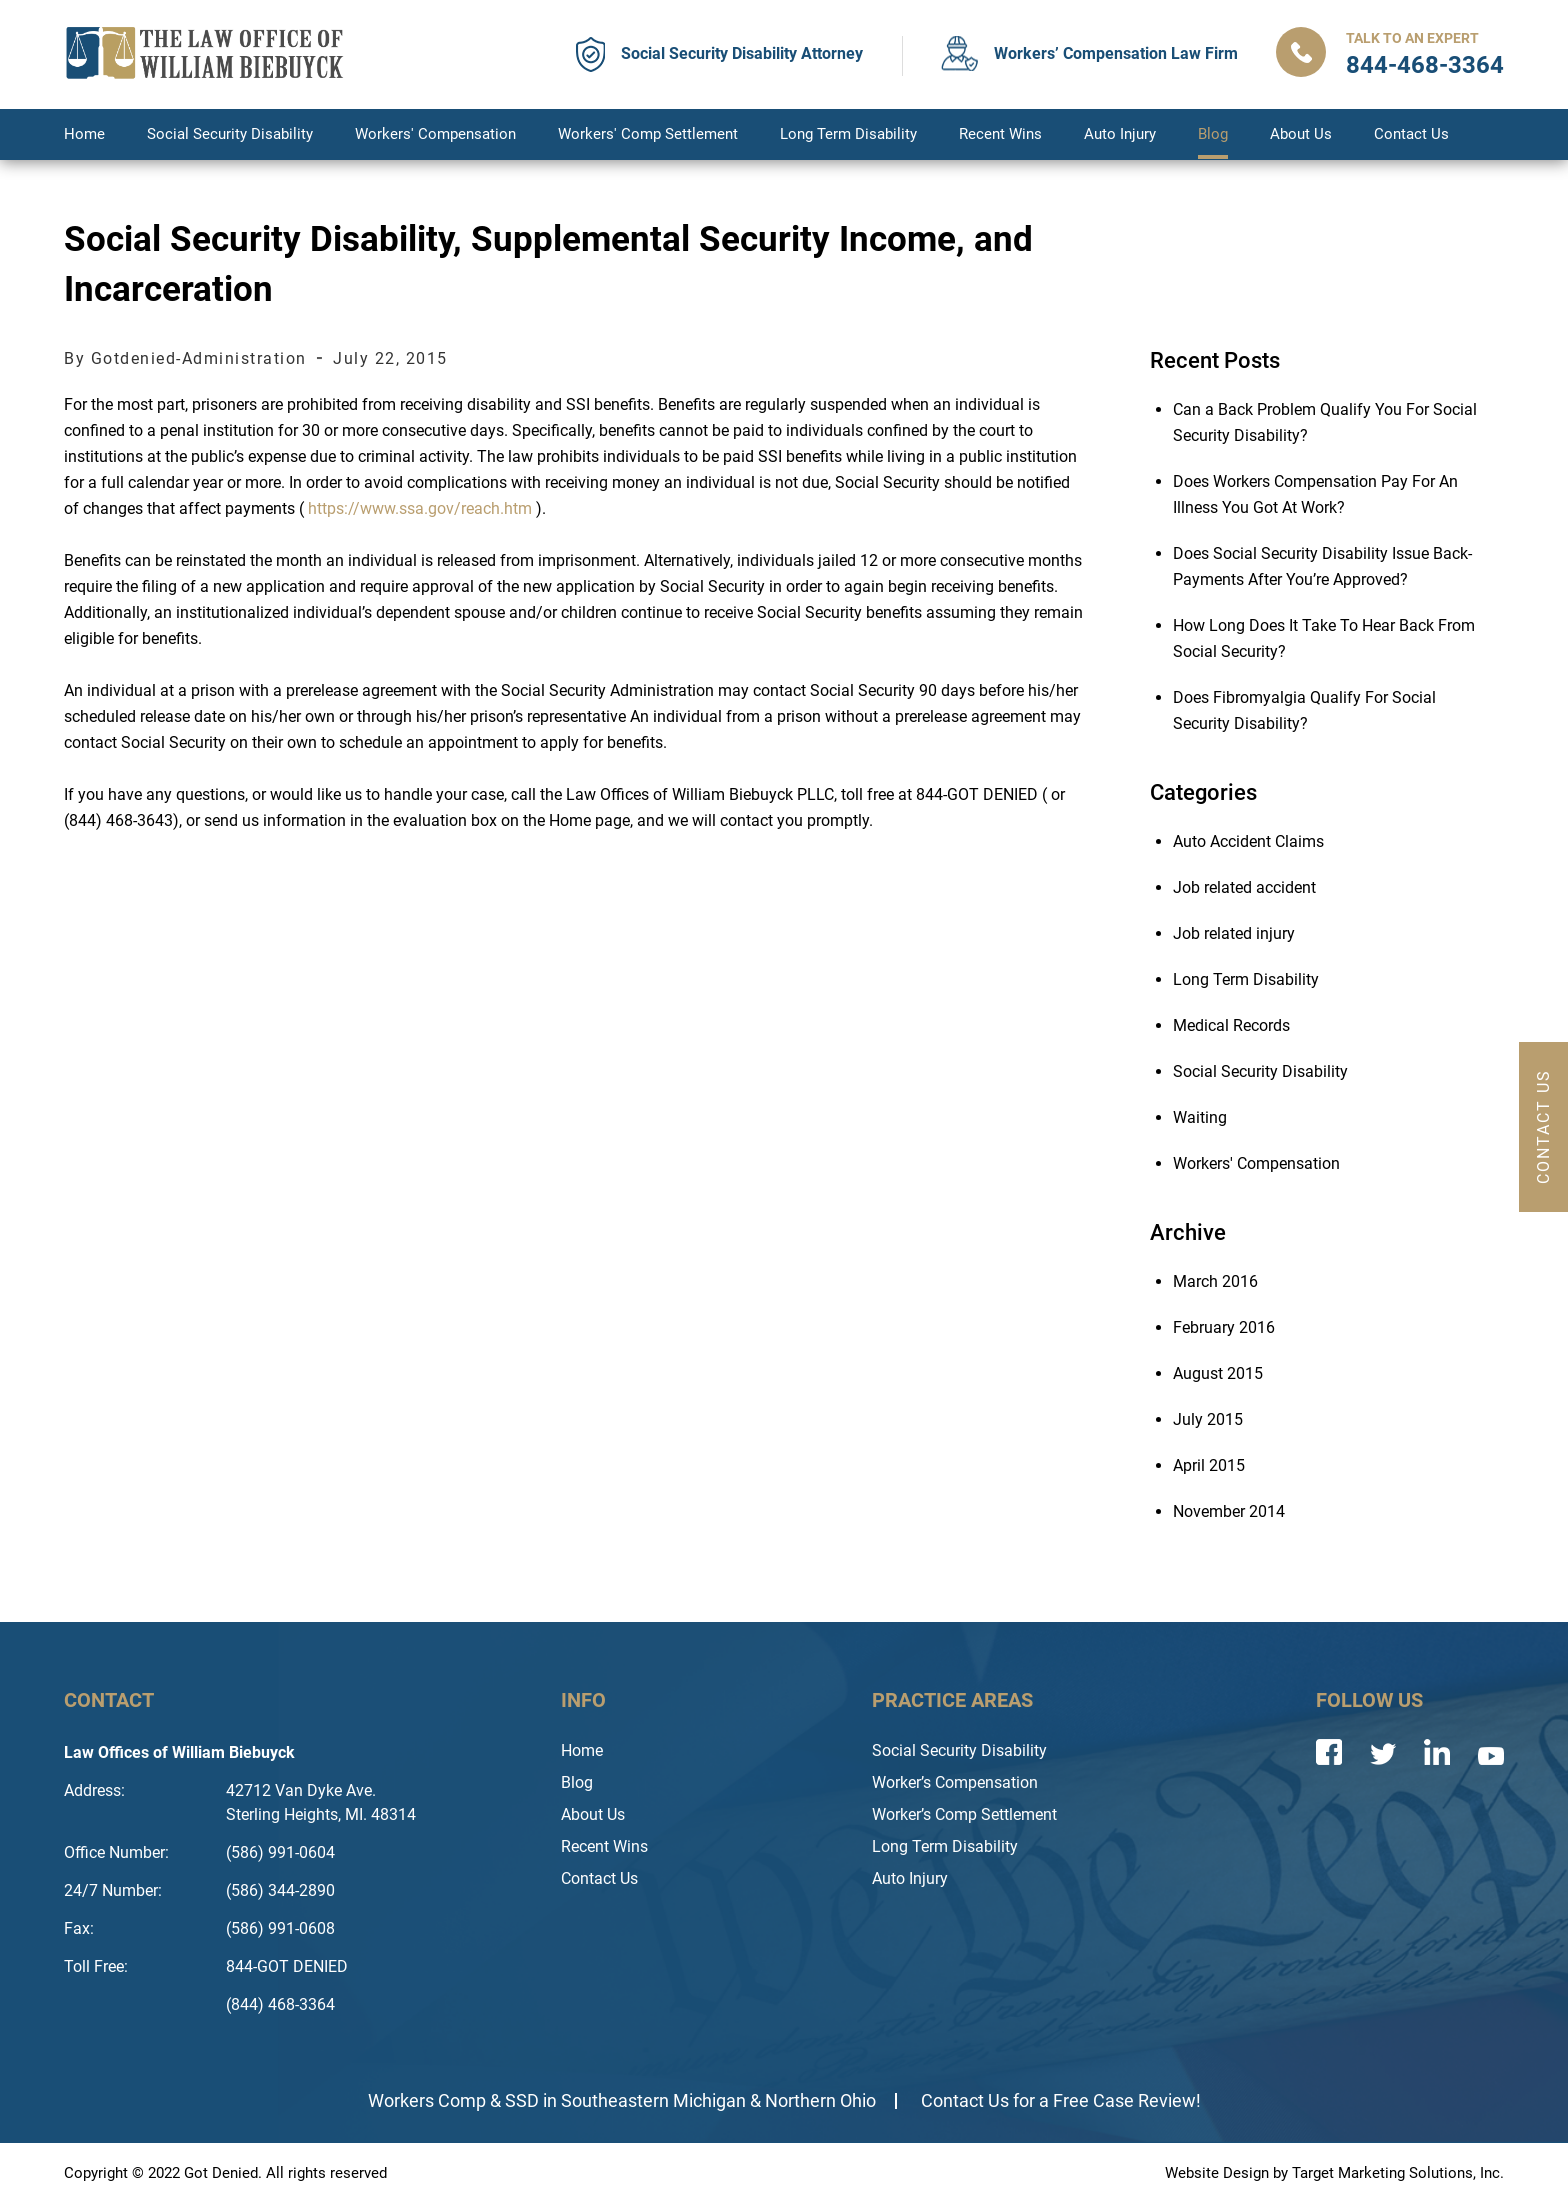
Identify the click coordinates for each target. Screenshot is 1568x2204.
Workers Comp (427, 2100)
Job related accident (1244, 887)
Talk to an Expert (1412, 38)
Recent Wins (1000, 134)
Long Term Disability (848, 134)
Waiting (1200, 1117)
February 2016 (1224, 1327)
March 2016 (1215, 1281)
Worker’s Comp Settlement (964, 1814)
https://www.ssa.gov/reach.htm (420, 508)
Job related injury (1234, 933)
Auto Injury (1120, 134)
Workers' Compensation (435, 134)
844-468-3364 (1425, 65)
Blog (1213, 134)
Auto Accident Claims (1248, 841)
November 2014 (1229, 1511)
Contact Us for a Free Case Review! (1061, 2100)
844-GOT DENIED (287, 1966)
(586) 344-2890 (280, 1890)
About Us (1301, 134)
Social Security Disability (230, 134)
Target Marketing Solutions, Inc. (1398, 2173)
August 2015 (1218, 1373)
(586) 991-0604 (280, 1852)
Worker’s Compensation (955, 1782)
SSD (522, 2100)
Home (84, 134)
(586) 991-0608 (280, 1928)
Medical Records (1231, 1025)
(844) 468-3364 (280, 2004)
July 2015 (1208, 1419)
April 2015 (1209, 1465)
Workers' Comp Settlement (648, 134)
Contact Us (1411, 134)
